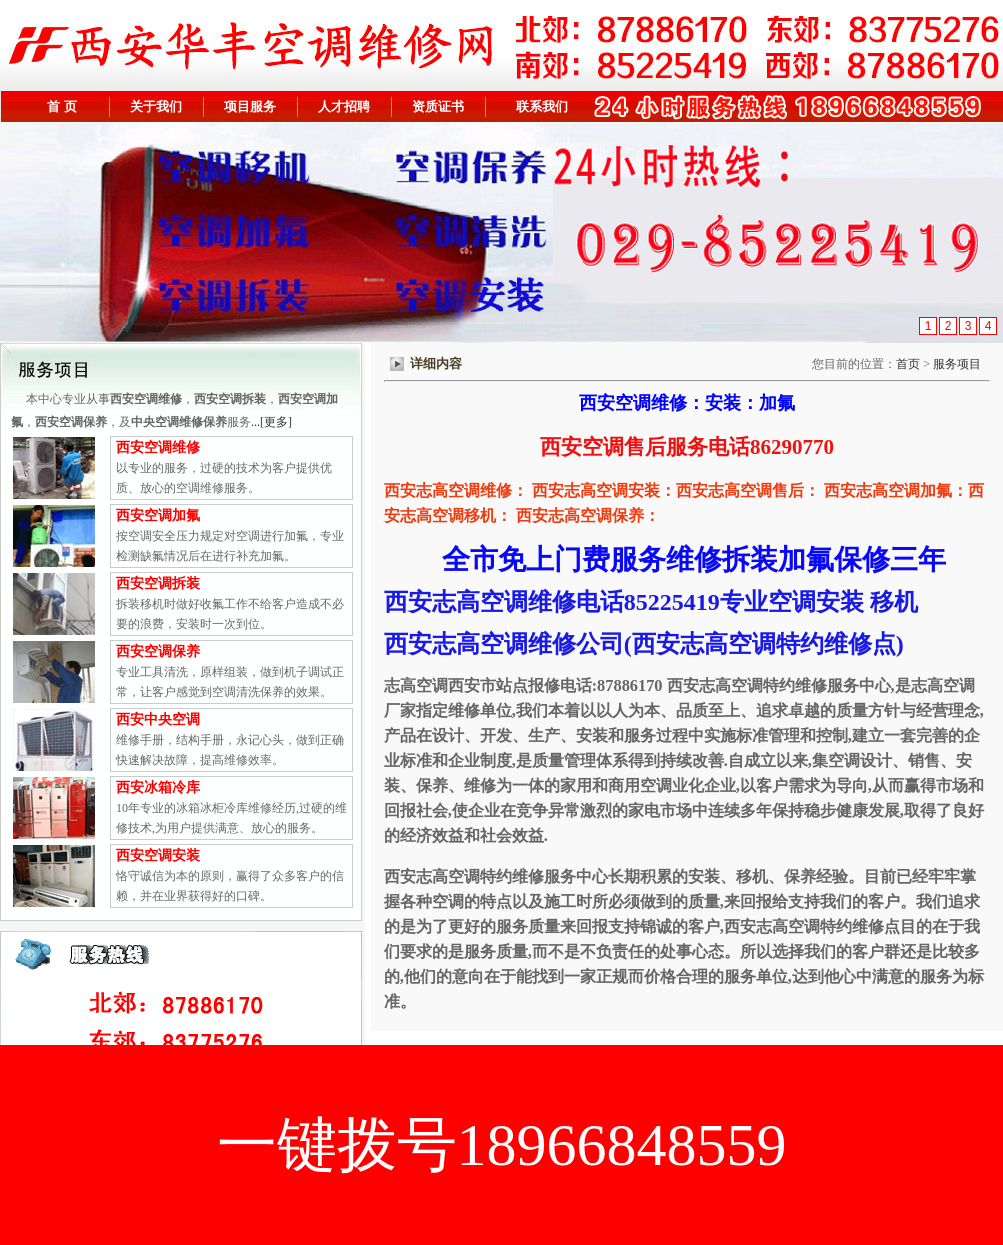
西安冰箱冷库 (158, 787)
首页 (908, 364)
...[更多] (271, 422)
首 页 (61, 106)
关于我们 (156, 106)
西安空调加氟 (158, 515)
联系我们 (542, 106)
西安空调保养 (158, 651)
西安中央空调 (158, 719)
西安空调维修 (158, 447)
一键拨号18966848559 (502, 1145)
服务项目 (958, 364)
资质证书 (438, 106)
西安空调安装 (158, 855)
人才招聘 (344, 106)
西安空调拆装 (158, 583)
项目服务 (250, 106)
